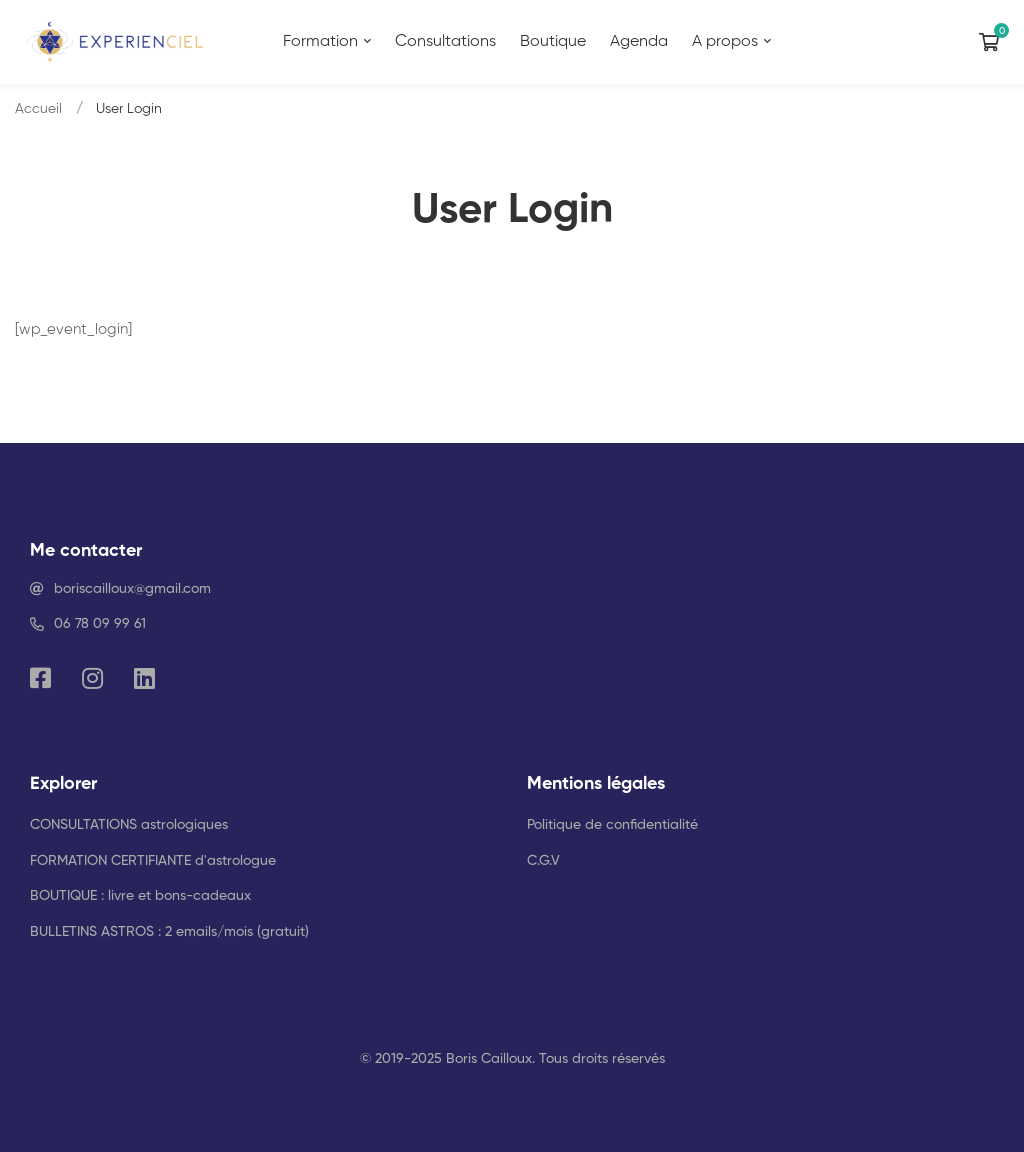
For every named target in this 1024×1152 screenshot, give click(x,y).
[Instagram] (92, 678)
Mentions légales (596, 784)
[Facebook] (40, 678)
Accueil (38, 109)
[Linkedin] (144, 678)
